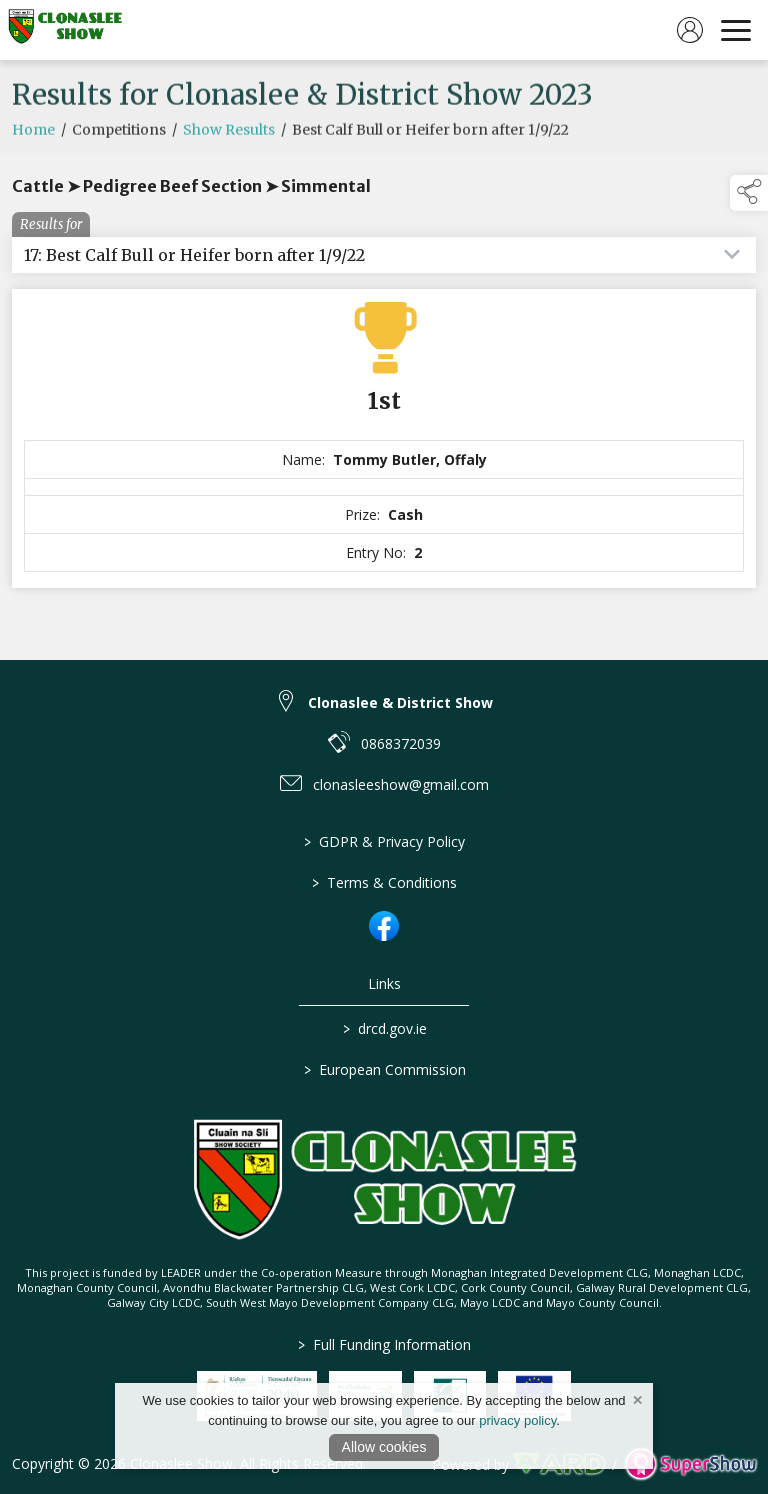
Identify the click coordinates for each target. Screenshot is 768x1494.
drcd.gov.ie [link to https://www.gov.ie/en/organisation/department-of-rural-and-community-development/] (384, 1028)
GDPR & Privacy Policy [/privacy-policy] (384, 841)
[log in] (690, 30)
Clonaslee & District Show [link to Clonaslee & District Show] (400, 702)
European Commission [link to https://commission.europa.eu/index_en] (384, 1069)
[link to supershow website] (690, 1464)
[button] (749, 193)
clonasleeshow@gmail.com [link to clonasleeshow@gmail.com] (401, 784)
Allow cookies (384, 1447)
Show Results (229, 146)
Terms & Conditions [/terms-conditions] (384, 882)
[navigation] (736, 30)
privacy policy (517, 1420)
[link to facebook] (384, 926)
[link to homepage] (65, 30)
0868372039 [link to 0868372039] (401, 743)
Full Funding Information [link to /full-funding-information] (384, 1344)
